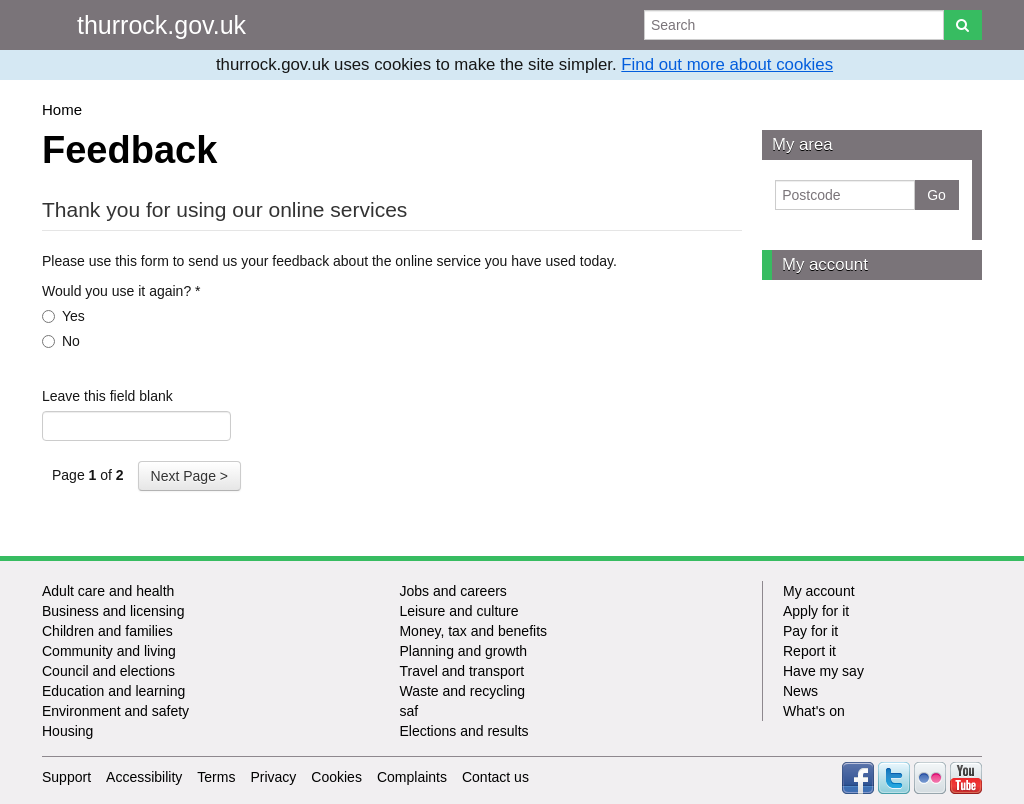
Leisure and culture (458, 611)
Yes (63, 316)
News (800, 691)
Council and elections (108, 671)
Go (936, 195)
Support (66, 777)
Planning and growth (463, 651)
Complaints (412, 777)
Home (62, 109)
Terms (216, 777)
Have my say (823, 671)
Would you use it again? (121, 291)
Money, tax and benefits (473, 631)
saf (408, 711)
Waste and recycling (462, 691)
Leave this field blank (107, 396)
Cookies (336, 777)
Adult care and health (108, 591)
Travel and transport (461, 671)
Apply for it (816, 611)
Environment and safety (115, 711)
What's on (814, 711)
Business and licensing (113, 611)
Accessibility (144, 777)
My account (825, 264)
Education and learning (113, 691)
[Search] (962, 25)
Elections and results (463, 731)
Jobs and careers (452, 591)
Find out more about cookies (727, 64)
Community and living (109, 651)
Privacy (273, 777)
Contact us (495, 777)
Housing (67, 731)
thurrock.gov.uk (161, 25)
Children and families (107, 631)
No (61, 341)
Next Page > (189, 476)
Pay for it (810, 631)
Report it (809, 651)
